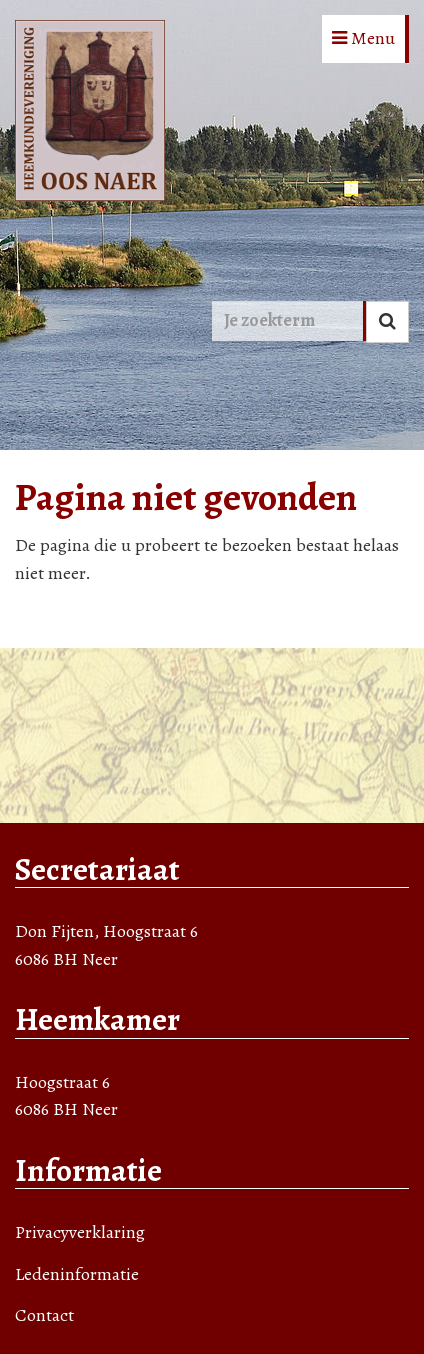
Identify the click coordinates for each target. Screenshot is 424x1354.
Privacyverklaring (80, 1232)
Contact (44, 1315)
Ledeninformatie (77, 1274)
